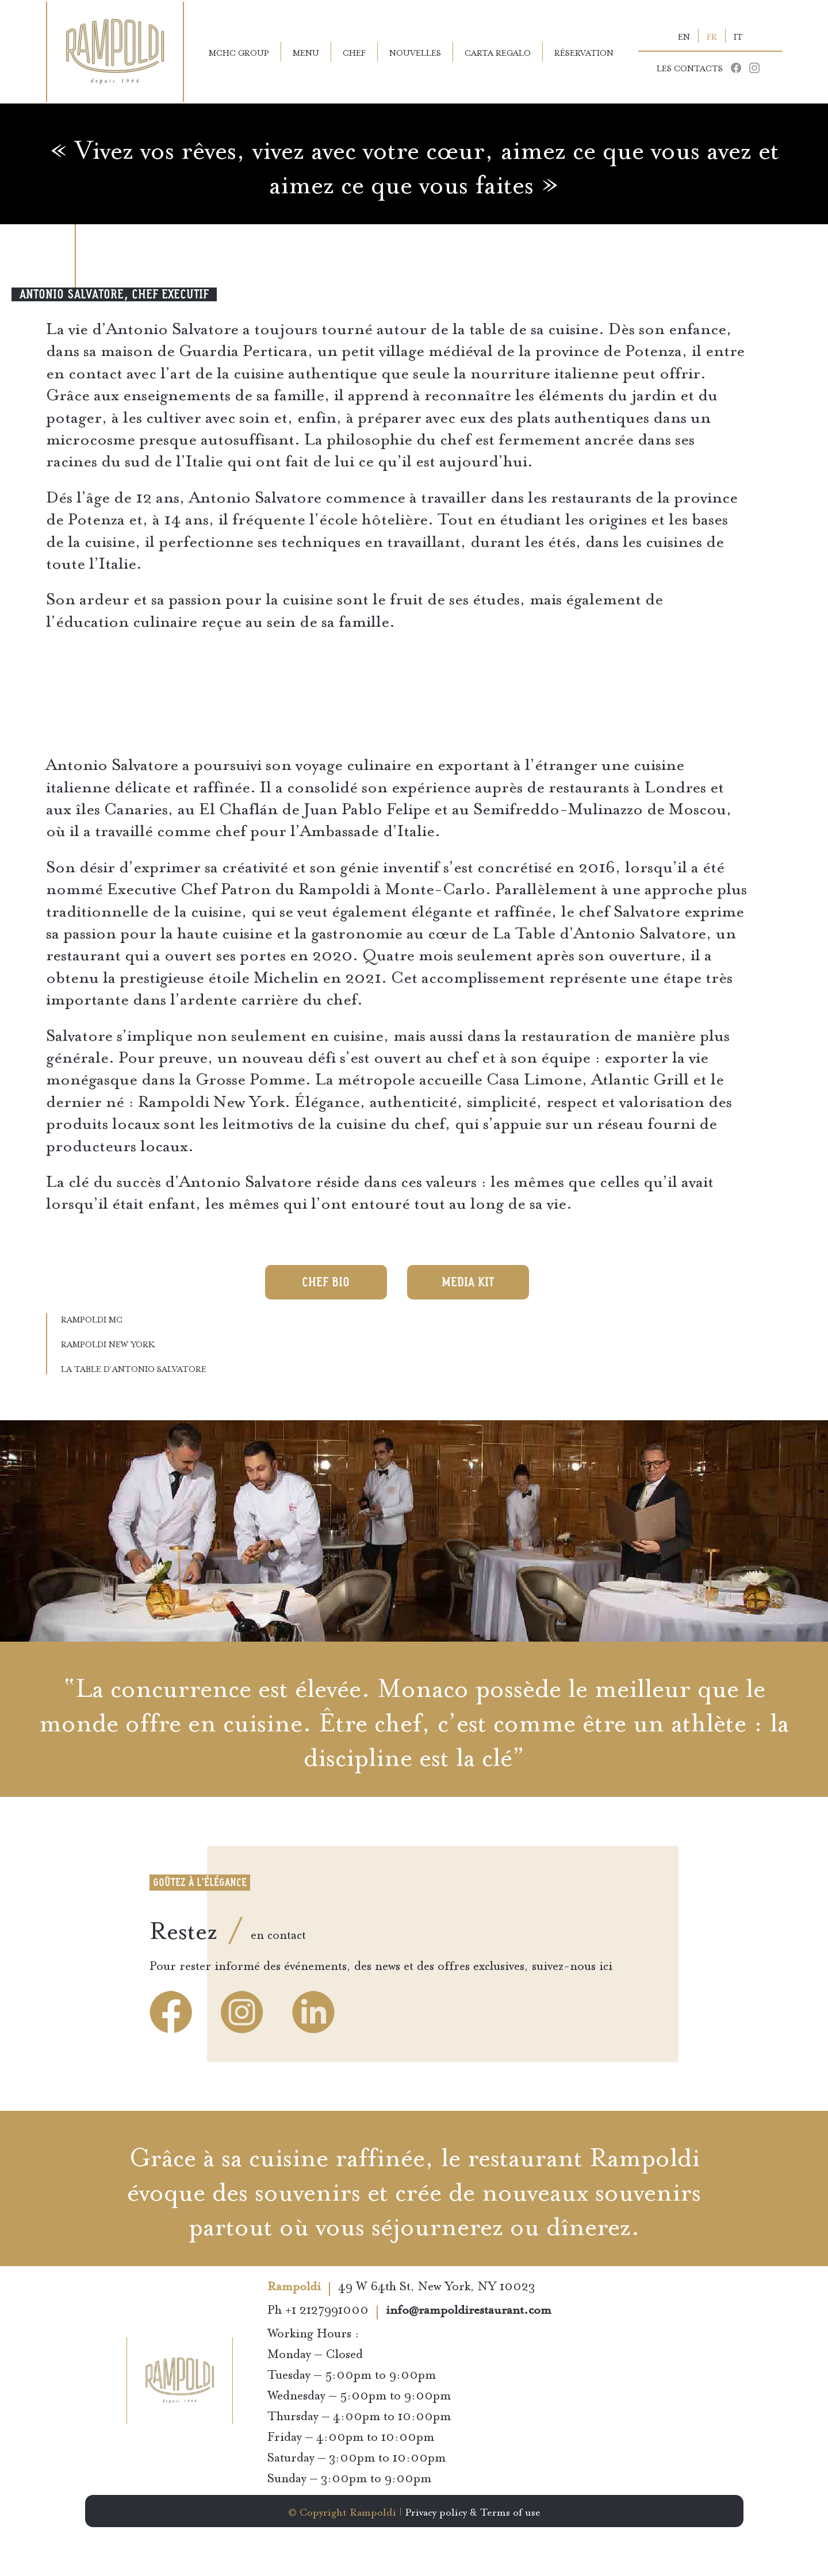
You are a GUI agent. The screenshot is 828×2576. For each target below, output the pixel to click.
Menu (306, 51)
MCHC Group (239, 51)
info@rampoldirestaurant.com (468, 2311)
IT (738, 35)
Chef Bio (326, 1282)
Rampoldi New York (108, 1343)
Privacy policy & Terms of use (472, 2511)
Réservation (584, 51)
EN (684, 35)
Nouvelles (415, 51)
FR (712, 35)
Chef (354, 51)
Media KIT (468, 1282)
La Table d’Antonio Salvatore (133, 1368)
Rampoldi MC (91, 1318)
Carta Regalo (498, 51)
